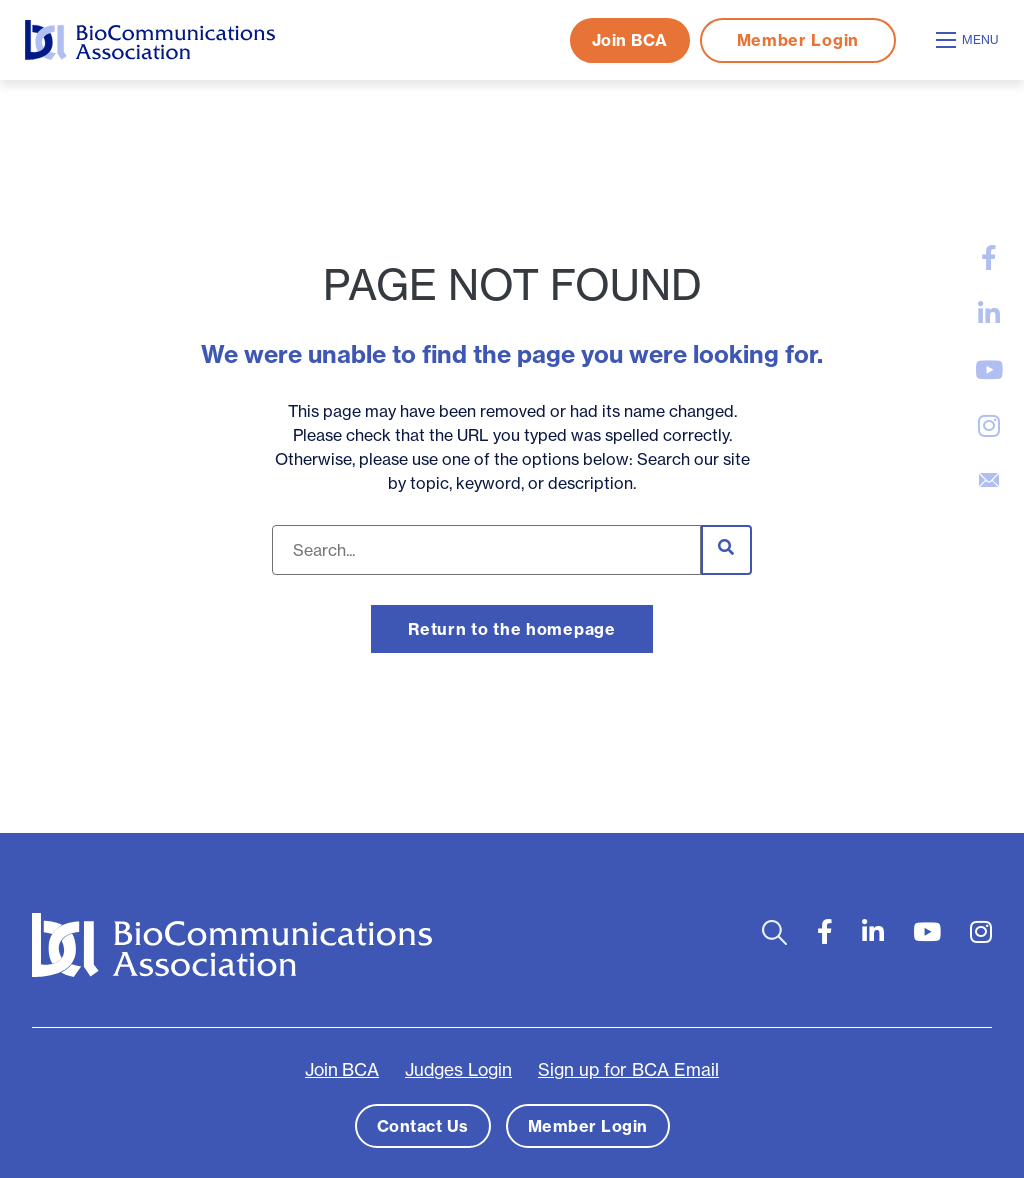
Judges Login (458, 1070)
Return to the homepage (511, 629)
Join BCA (630, 40)
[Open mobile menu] (970, 40)
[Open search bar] (774, 932)
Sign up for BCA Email (628, 1070)
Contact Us (423, 1126)
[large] (989, 258)
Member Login (798, 40)
